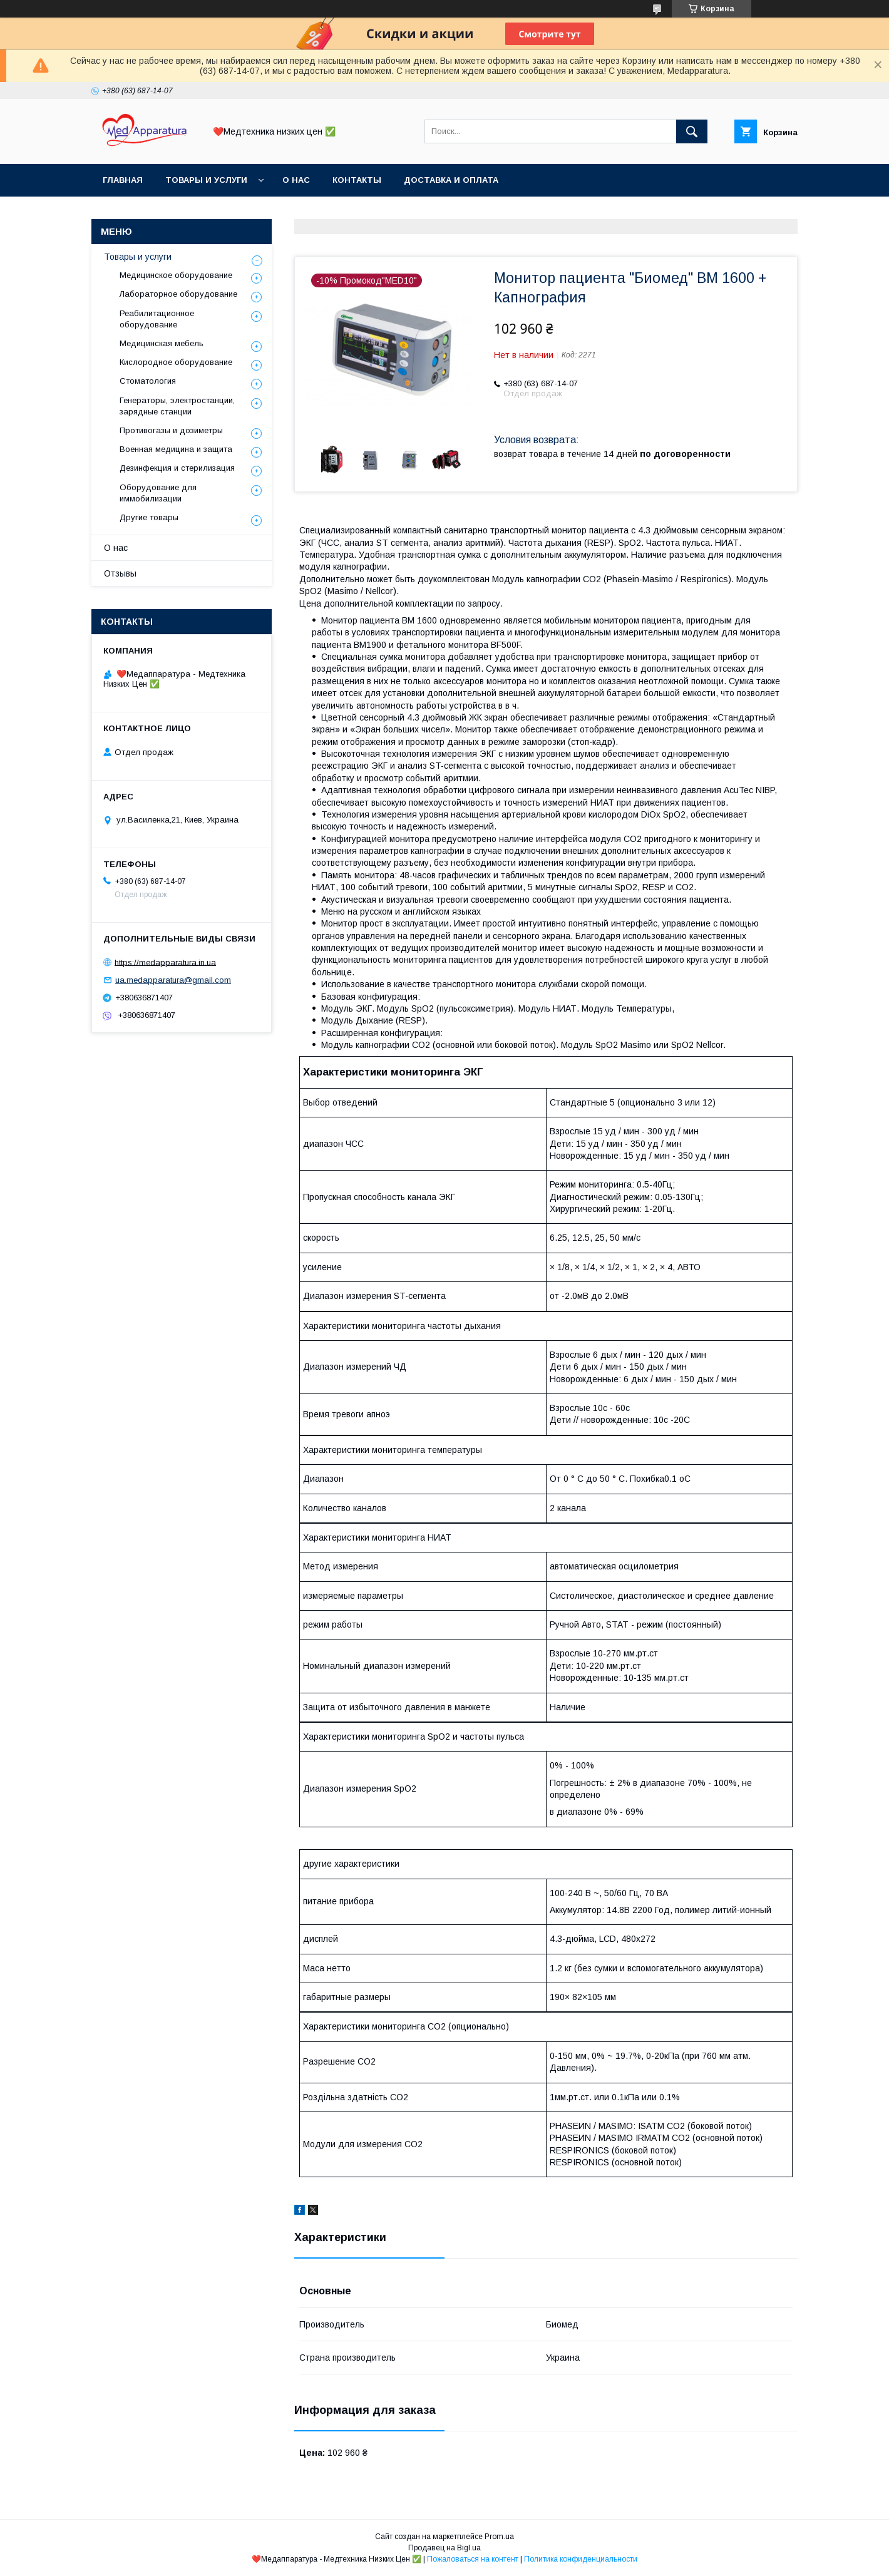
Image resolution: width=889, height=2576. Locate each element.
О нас (296, 180)
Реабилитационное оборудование (157, 319)
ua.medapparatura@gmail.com (173, 980)
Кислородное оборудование (176, 362)
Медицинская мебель (161, 343)
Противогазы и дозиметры (171, 430)
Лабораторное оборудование (178, 294)
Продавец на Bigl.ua (444, 2547)
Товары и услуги (206, 180)
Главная (123, 180)
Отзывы (120, 573)
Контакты (356, 180)
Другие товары (149, 517)
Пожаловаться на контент (472, 2559)
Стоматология (148, 381)
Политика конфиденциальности (580, 2559)
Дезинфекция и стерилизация (177, 468)
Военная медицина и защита (176, 449)
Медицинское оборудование (176, 275)
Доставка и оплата (451, 180)
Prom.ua (499, 2536)
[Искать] (691, 131)
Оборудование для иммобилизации (158, 493)
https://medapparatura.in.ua (165, 962)
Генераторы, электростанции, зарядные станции (177, 406)
